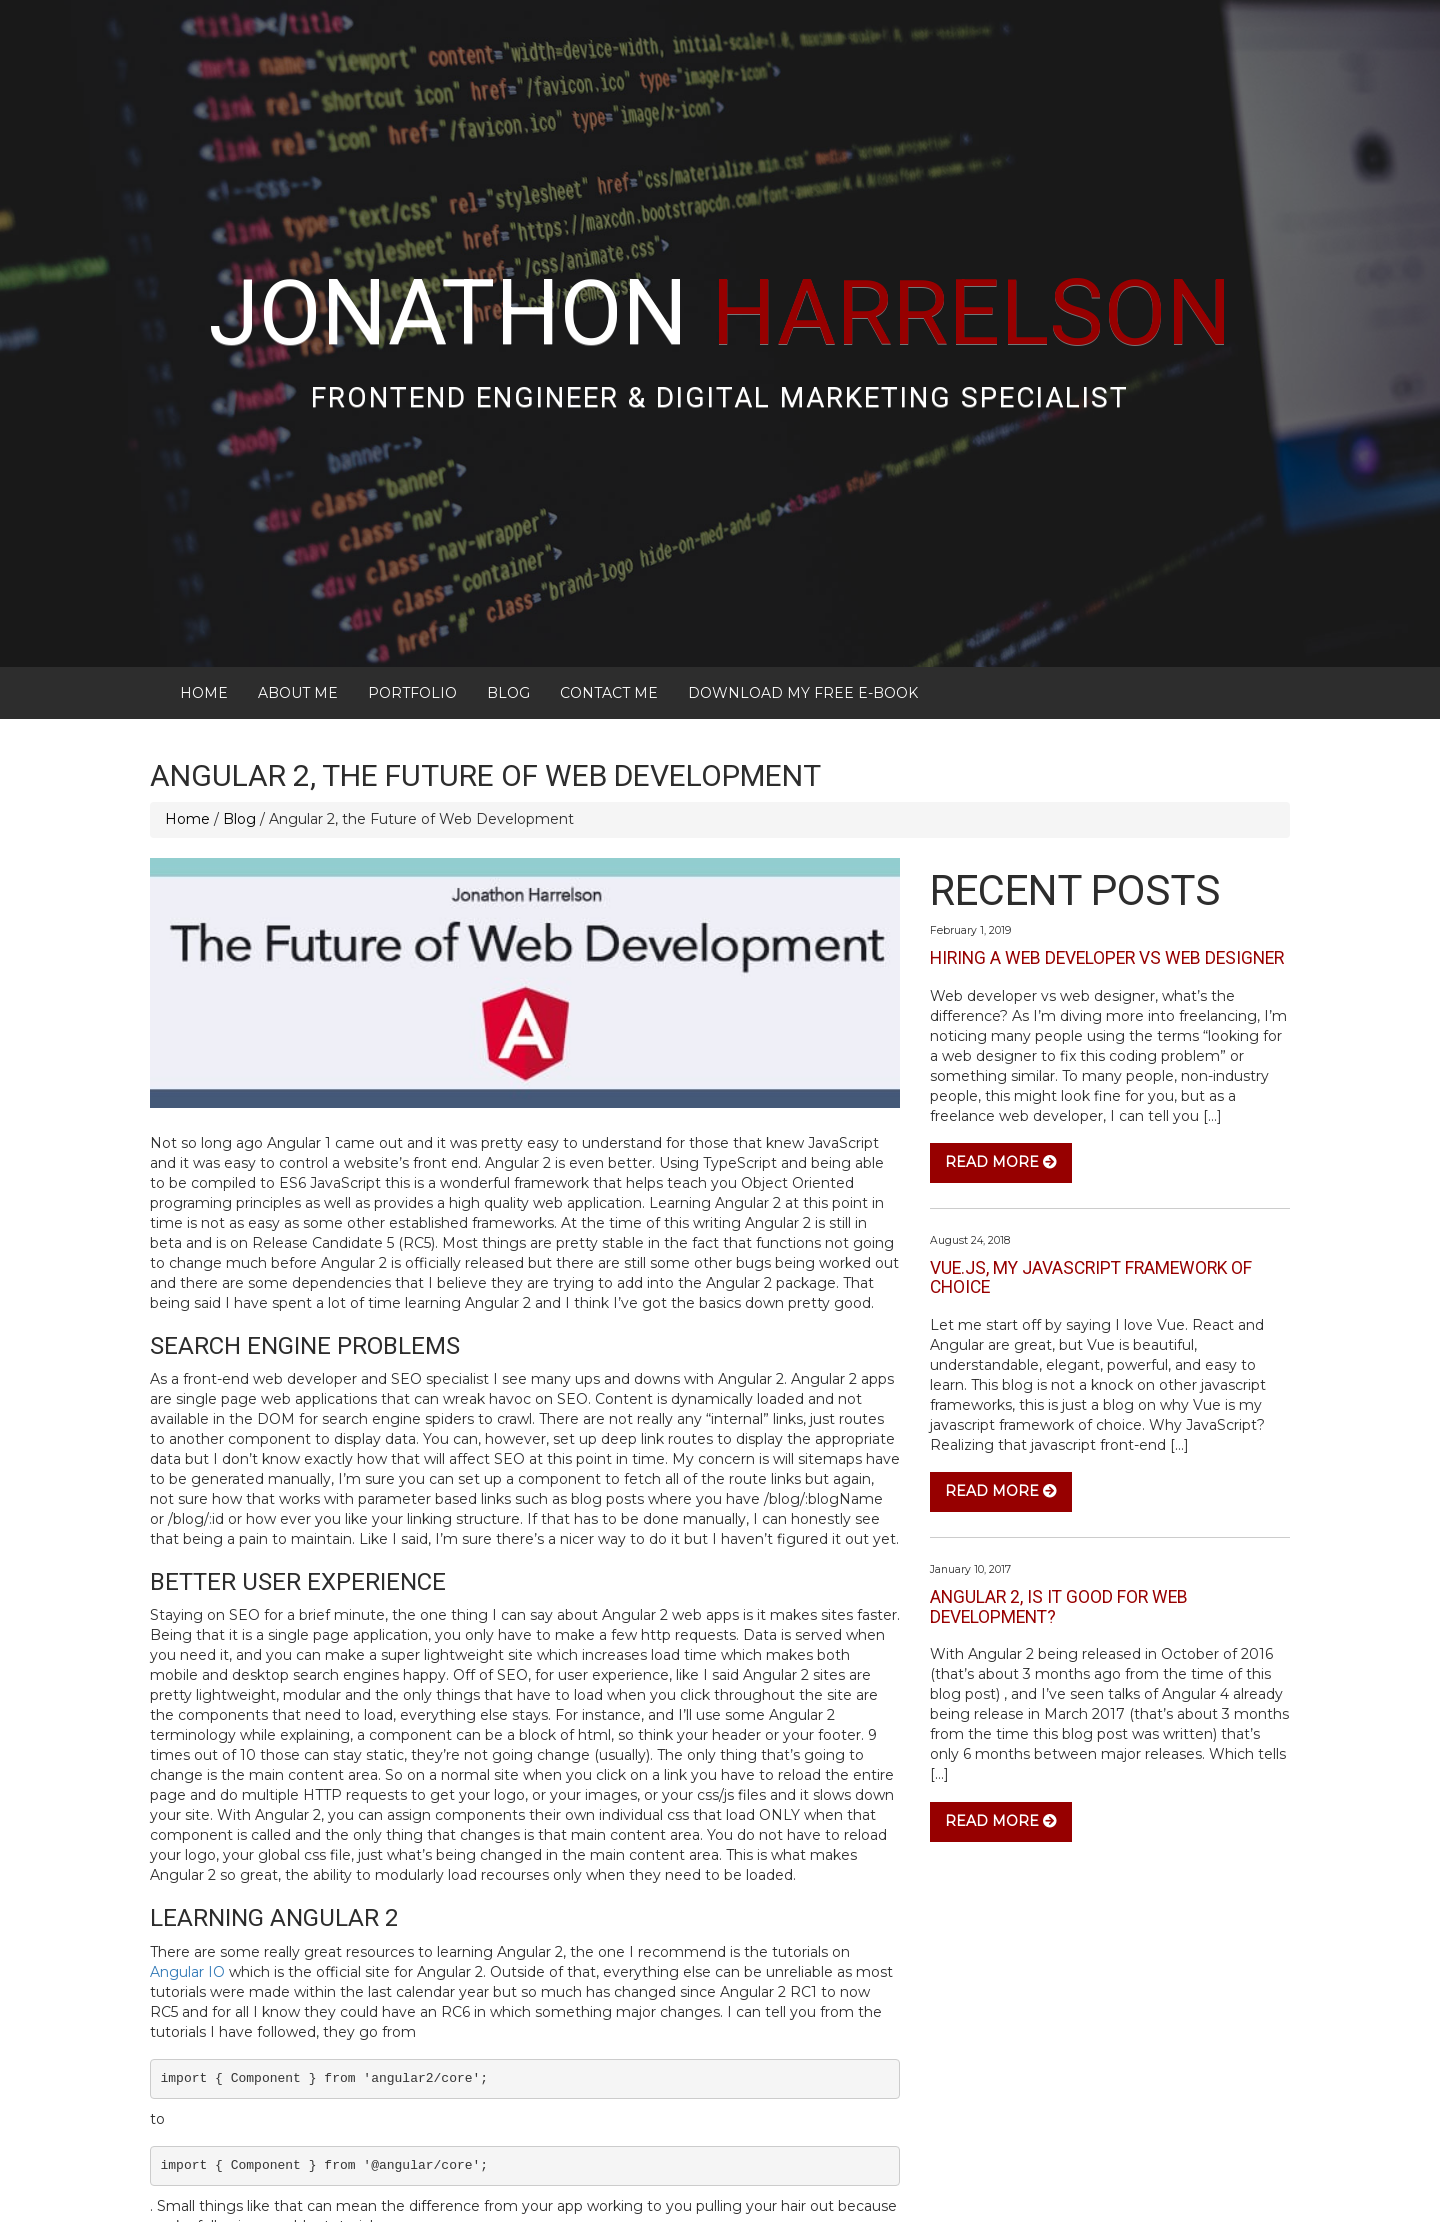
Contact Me (609, 588)
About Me (298, 588)
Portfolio (412, 588)
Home (204, 588)
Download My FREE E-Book (803, 588)
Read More (1001, 1058)
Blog (508, 588)
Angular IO (187, 1867)
